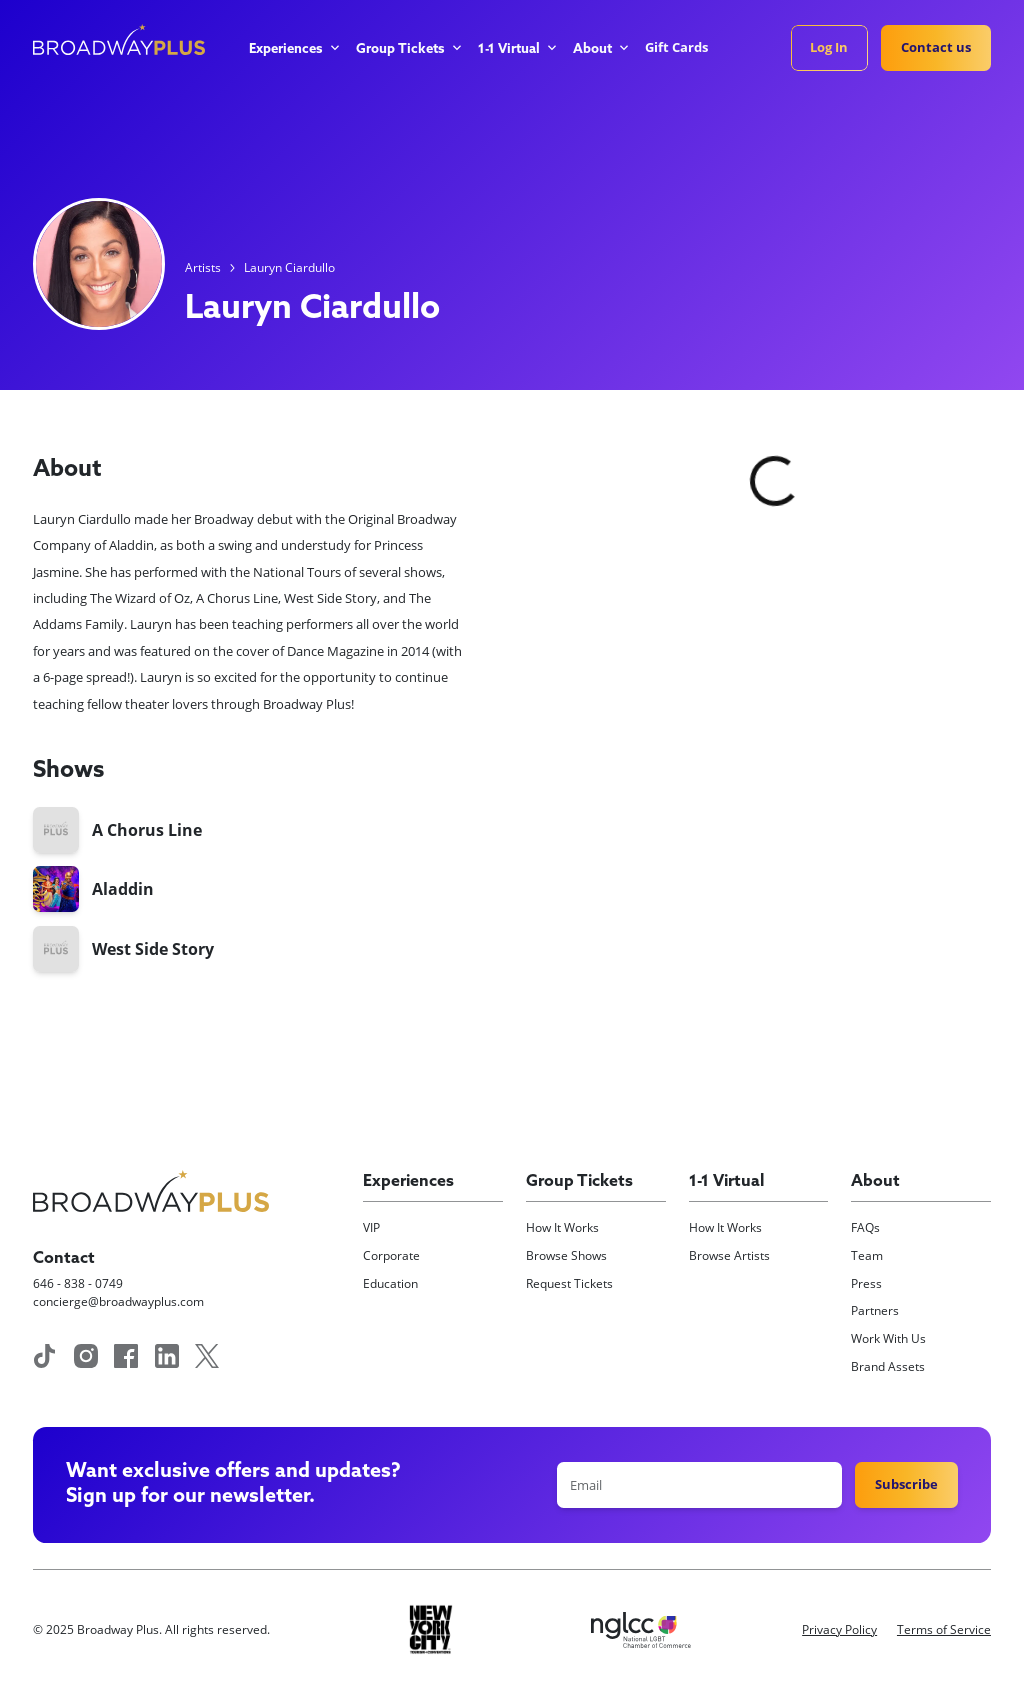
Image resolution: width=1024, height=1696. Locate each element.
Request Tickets (569, 1283)
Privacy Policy (839, 1629)
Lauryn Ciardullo (289, 267)
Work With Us (888, 1338)
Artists (203, 267)
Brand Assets (888, 1366)
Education (390, 1283)
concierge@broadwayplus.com (118, 1301)
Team (867, 1255)
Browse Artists (729, 1255)
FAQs (865, 1227)
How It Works (562, 1227)
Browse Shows (566, 1255)
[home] (119, 39)
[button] (293, 49)
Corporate (391, 1255)
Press (866, 1283)
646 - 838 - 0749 (78, 1283)
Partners (875, 1310)
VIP (371, 1227)
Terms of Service (944, 1629)
